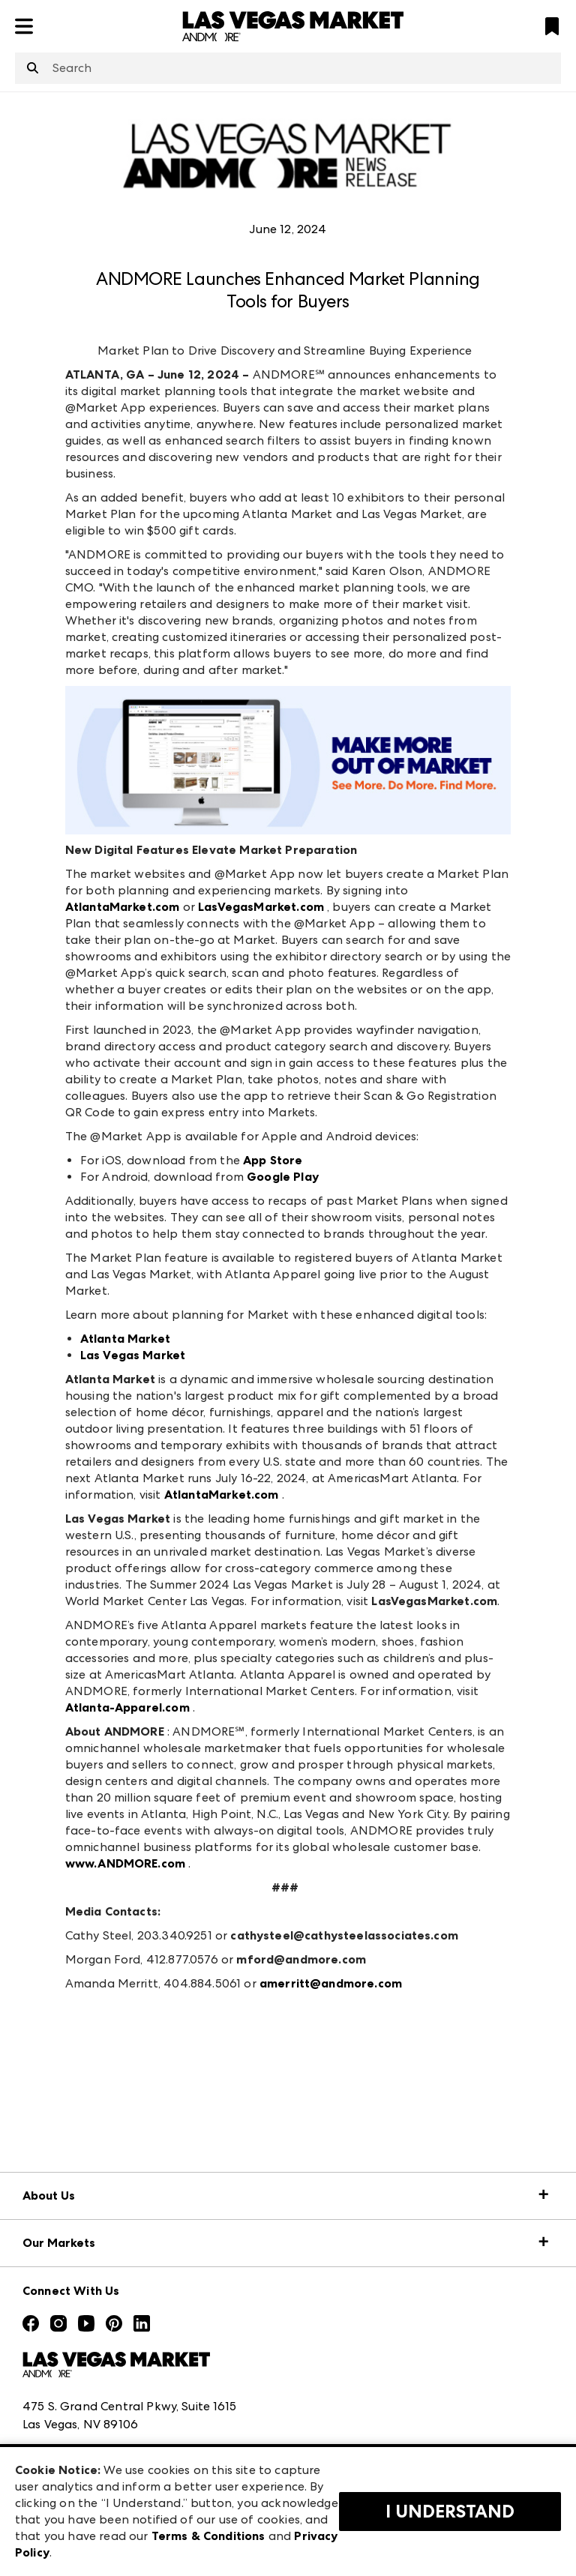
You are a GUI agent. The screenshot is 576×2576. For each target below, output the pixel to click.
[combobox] (288, 68)
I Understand (450, 2511)
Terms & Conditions (209, 2536)
